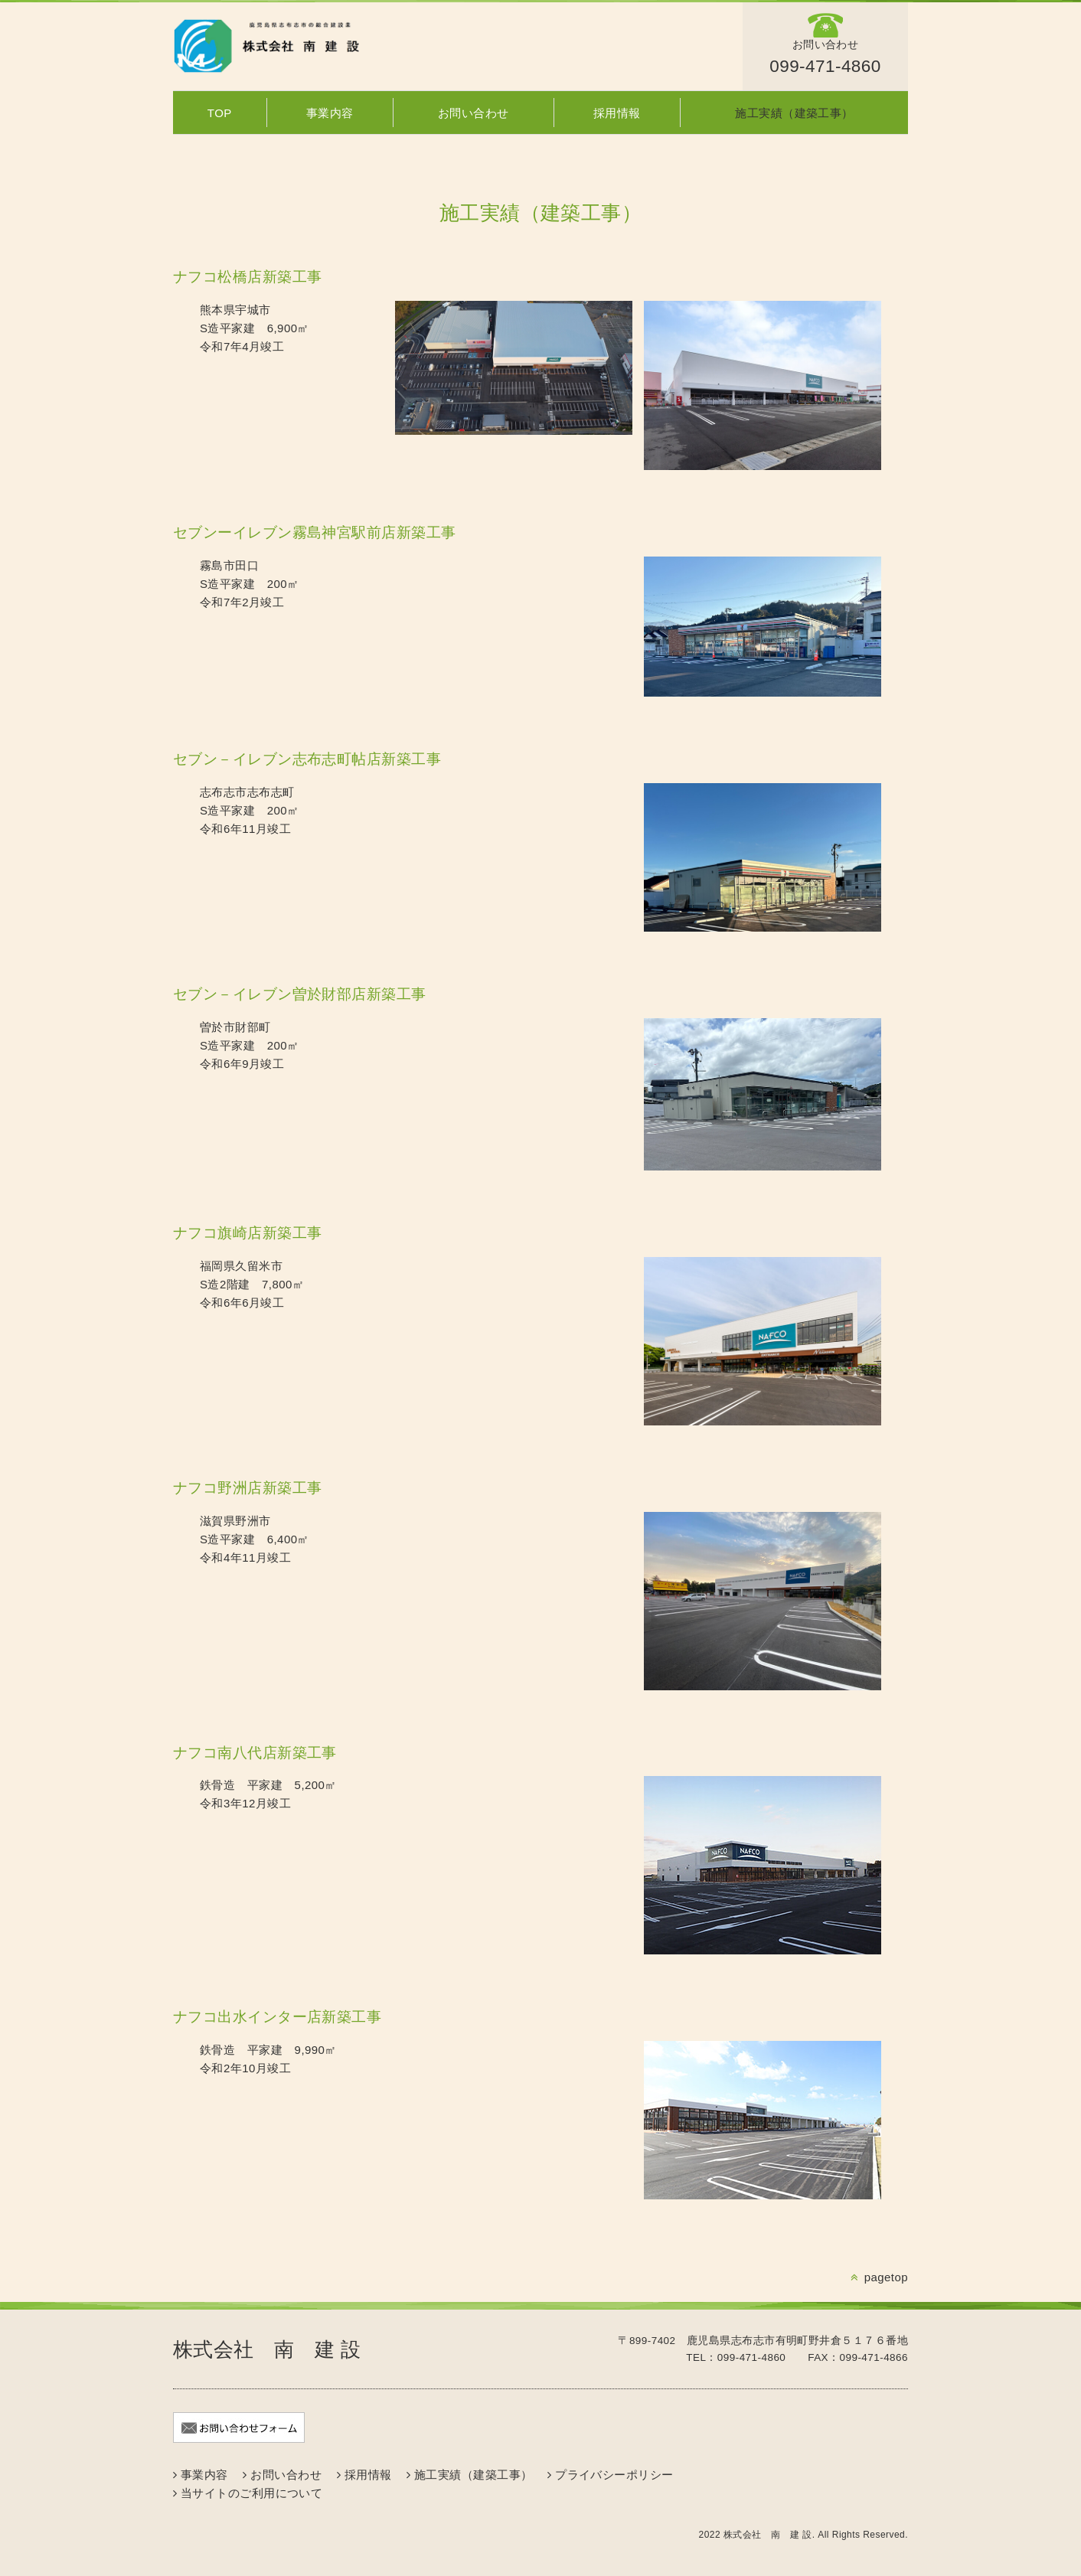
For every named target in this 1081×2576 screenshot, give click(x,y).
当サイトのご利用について (251, 2492)
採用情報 (617, 112)
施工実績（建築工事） (794, 112)
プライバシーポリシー (614, 2474)
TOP (219, 112)
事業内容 (330, 112)
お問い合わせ (473, 112)
